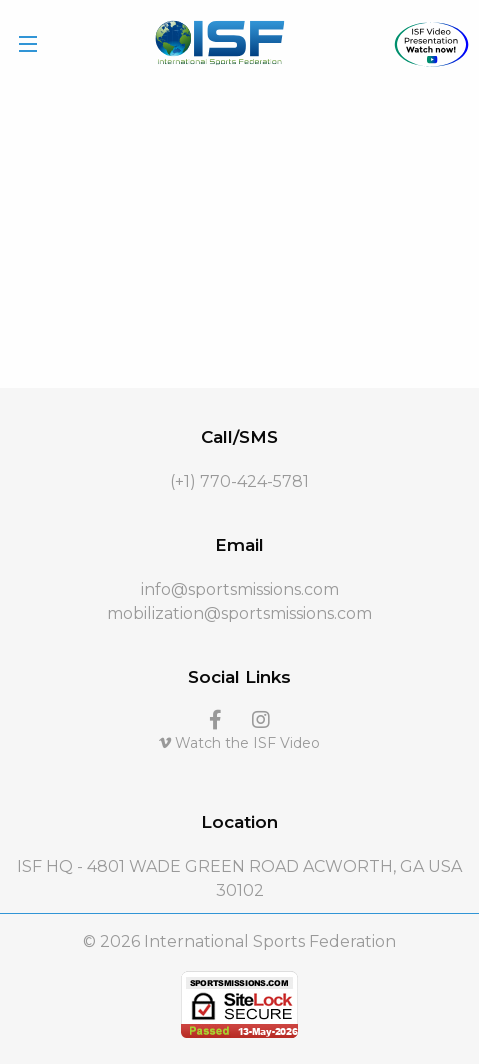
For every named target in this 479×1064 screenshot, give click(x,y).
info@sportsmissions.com (240, 589)
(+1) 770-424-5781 (239, 481)
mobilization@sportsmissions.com (239, 613)
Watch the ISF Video (239, 743)
